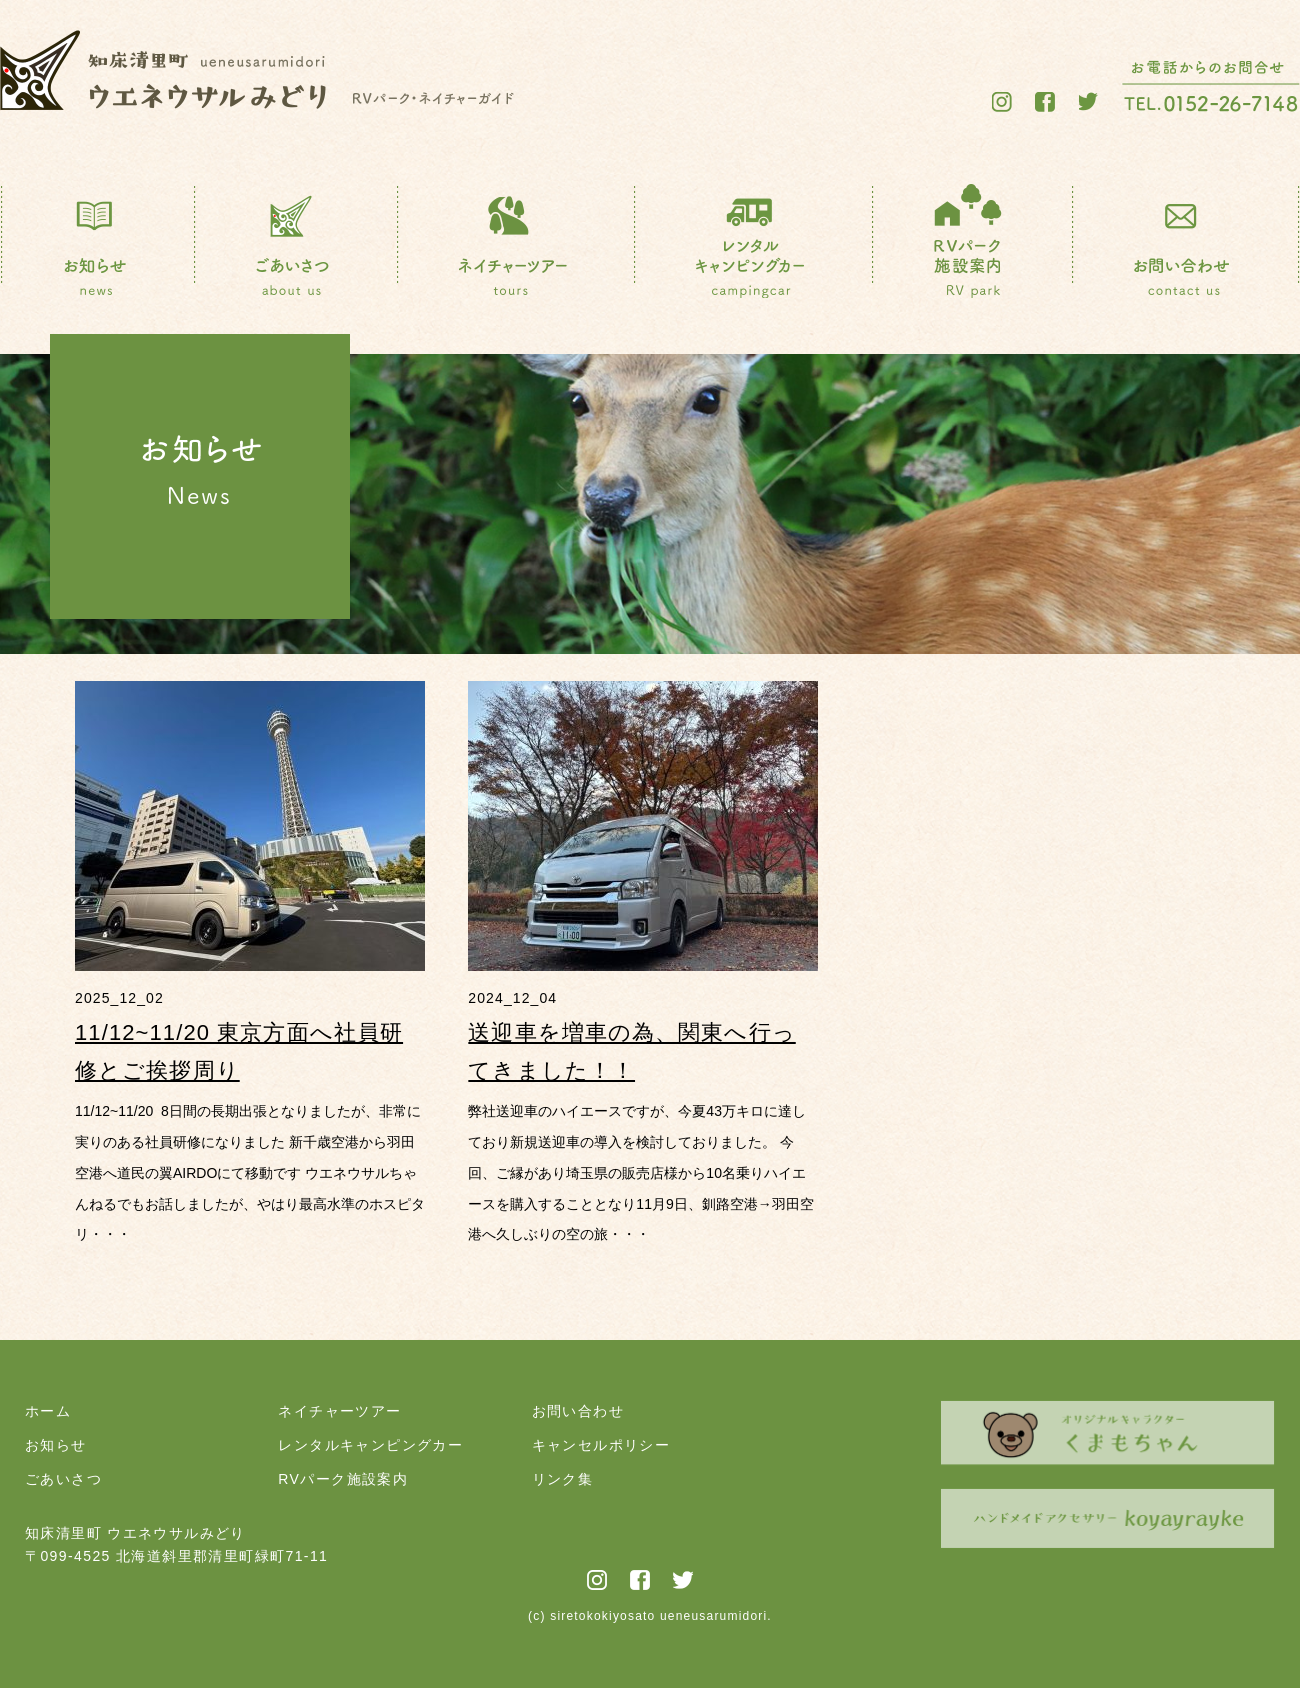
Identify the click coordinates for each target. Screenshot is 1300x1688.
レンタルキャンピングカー (370, 1445)
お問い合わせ (578, 1411)
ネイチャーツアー (339, 1411)
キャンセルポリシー (601, 1445)
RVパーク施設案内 (343, 1479)
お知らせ (56, 1445)
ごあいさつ (63, 1479)
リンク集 (563, 1479)
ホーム (48, 1411)
